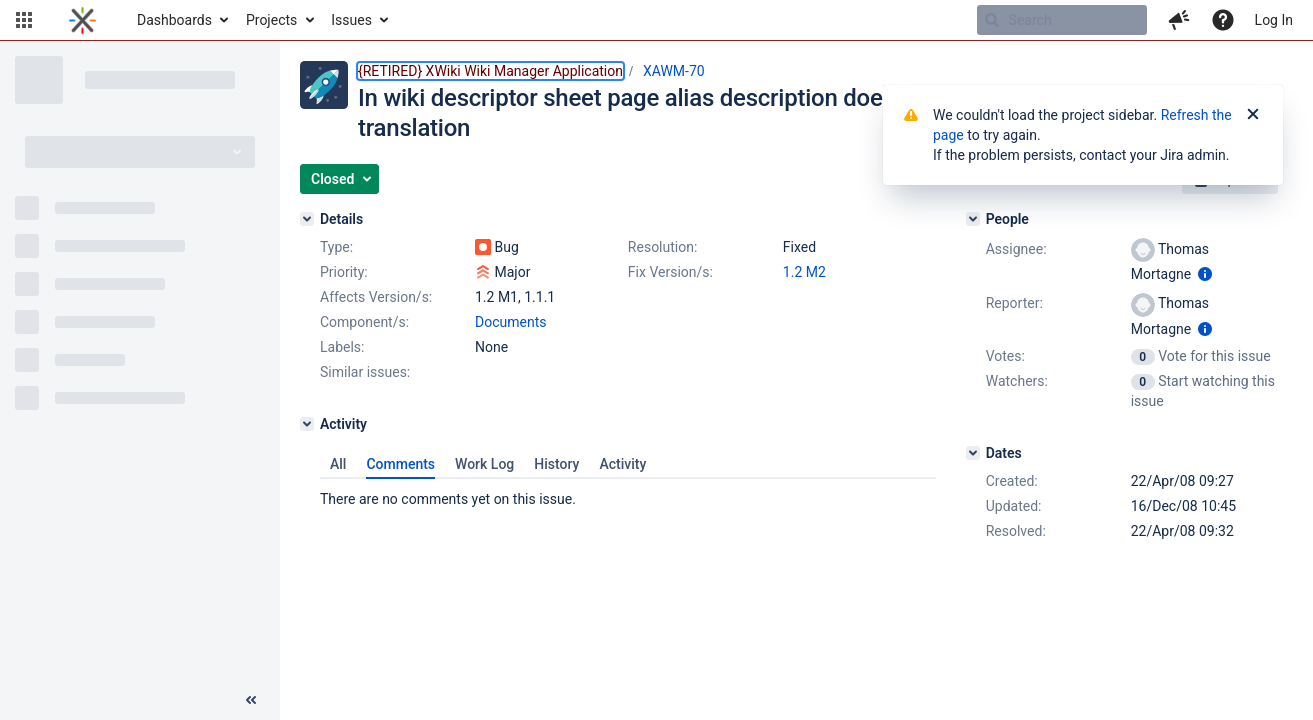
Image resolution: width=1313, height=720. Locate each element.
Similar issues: (365, 372)
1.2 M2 (804, 272)
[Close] (1253, 115)
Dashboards (174, 20)
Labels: (342, 347)
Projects (271, 20)
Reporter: (1014, 303)
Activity (622, 464)
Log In (1274, 20)
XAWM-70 (674, 71)
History (556, 464)
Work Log (484, 464)
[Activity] (307, 424)
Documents (510, 322)
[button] (24, 20)
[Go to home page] (82, 20)
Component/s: (364, 322)
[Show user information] (1205, 274)
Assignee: (1016, 249)
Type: (336, 247)
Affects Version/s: (376, 297)
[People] (973, 219)
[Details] (307, 219)
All (338, 464)
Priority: (344, 272)
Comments (400, 464)
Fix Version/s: (670, 272)
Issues (351, 20)
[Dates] (973, 453)
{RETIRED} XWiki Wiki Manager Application (490, 71)
